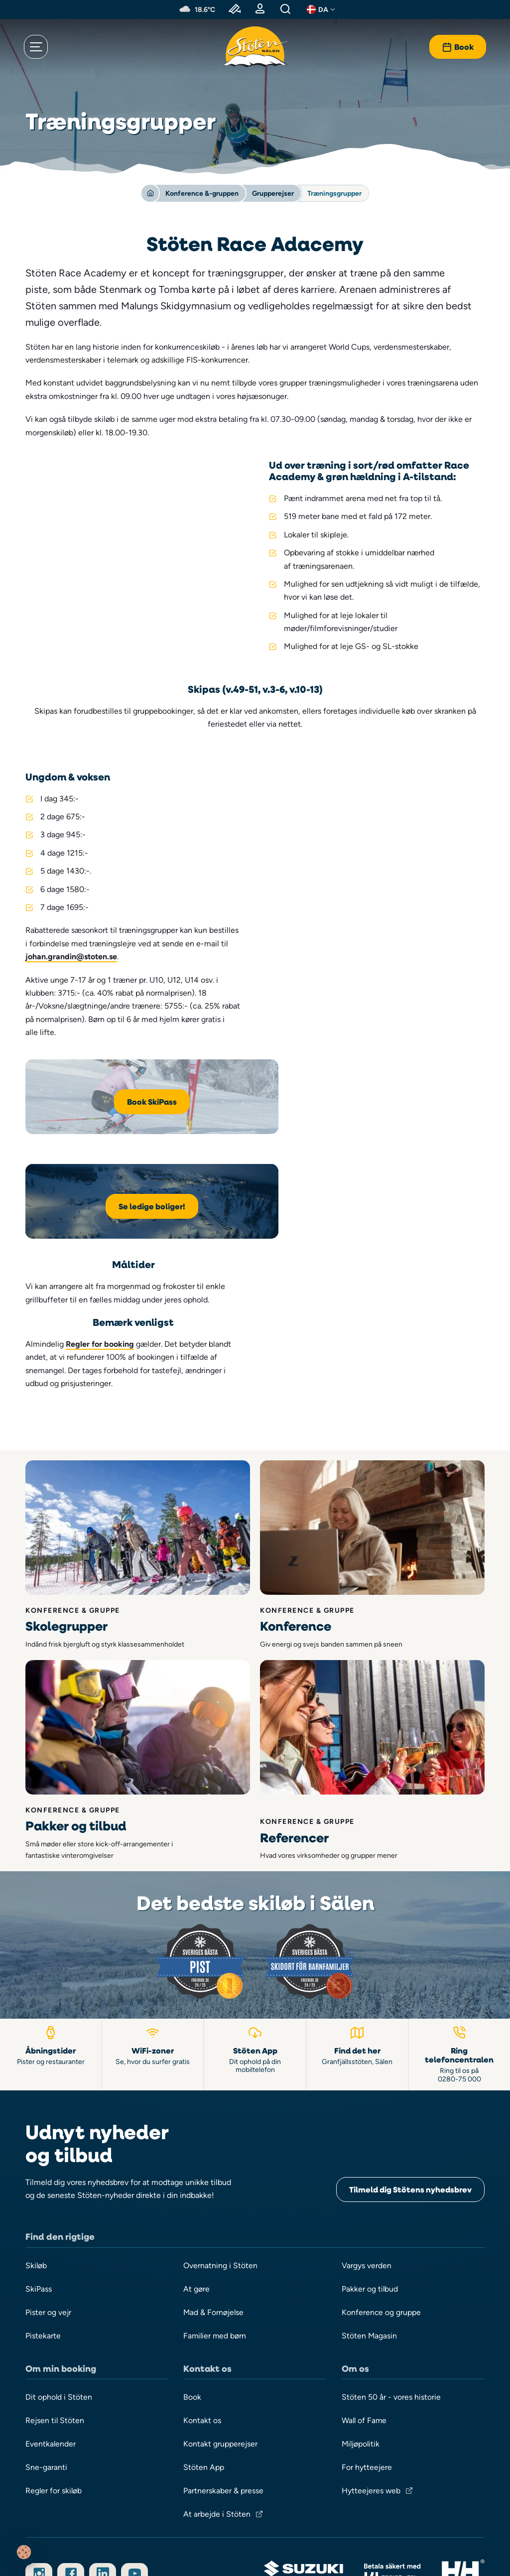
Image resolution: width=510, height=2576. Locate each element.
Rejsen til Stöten (55, 2273)
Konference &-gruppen (202, 193)
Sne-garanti (46, 2320)
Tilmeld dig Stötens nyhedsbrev (410, 2041)
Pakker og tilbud (370, 2140)
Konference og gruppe (381, 2164)
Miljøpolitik (361, 2297)
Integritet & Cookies (255, 2537)
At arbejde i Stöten (217, 2367)
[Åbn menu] (37, 47)
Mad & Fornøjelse (214, 2164)
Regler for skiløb (54, 2344)
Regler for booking (343, 1194)
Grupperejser (273, 193)
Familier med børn (215, 2187)
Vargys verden (366, 2117)
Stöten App (203, 2320)
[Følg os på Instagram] (39, 2428)
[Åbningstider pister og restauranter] (51, 1905)
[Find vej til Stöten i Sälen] (358, 1905)
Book (192, 2249)
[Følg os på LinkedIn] (104, 2428)
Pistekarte (43, 2187)
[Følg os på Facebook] (71, 2428)
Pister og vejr (48, 2164)
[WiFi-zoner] (153, 1905)
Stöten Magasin (369, 2187)
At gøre (196, 2140)
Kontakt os (202, 2273)
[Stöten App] (255, 1905)
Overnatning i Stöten (220, 2117)
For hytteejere (367, 2320)
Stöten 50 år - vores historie (391, 2249)
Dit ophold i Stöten (59, 2249)
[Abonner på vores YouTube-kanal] (136, 2428)
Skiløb (36, 2117)
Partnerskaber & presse (223, 2344)
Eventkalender (50, 2297)
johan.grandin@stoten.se (71, 956)
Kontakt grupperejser (220, 2297)
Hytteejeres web (371, 2344)
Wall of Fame (365, 2273)
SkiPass (38, 2140)
